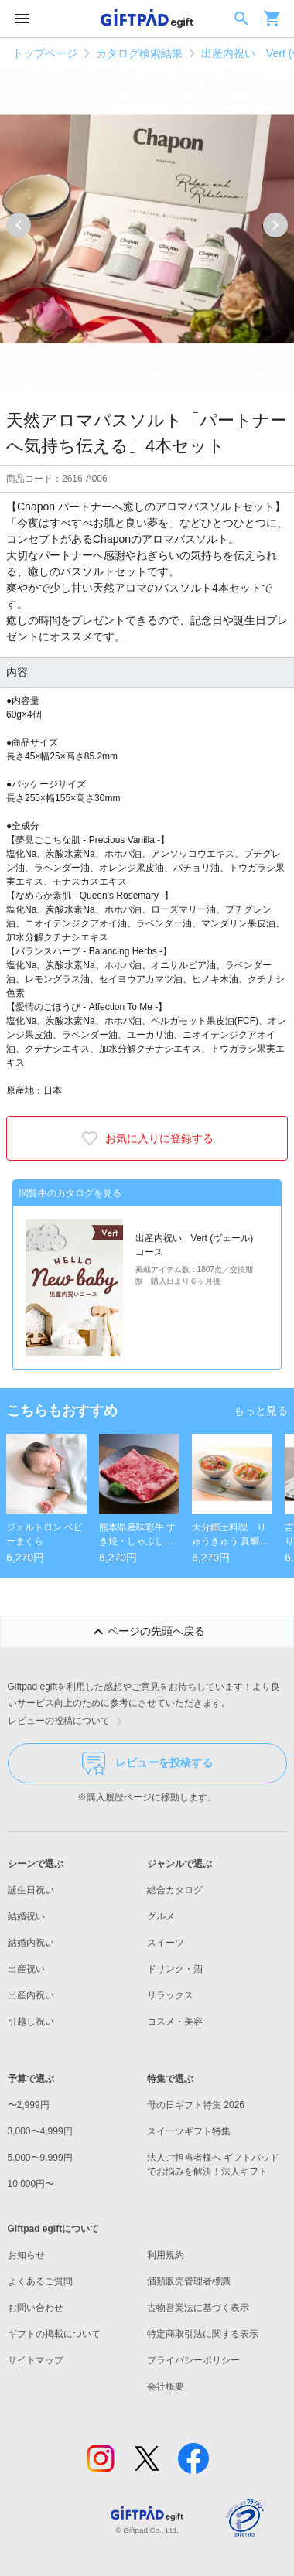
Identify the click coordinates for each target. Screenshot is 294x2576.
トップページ (44, 53)
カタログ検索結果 (139, 53)
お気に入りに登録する (147, 1138)
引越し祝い (31, 2021)
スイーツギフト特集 (189, 2131)
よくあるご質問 (40, 2281)
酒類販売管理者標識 (189, 2281)
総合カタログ (175, 1890)
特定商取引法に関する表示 (202, 2334)
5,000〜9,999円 (40, 2157)
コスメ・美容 (175, 2021)
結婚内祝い (31, 1942)
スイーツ (165, 1942)
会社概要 (165, 2386)
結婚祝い (26, 1916)
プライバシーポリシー (193, 2360)
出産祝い (26, 1969)
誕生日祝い (31, 1890)
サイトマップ (35, 2360)
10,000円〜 (31, 2184)
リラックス (170, 1995)
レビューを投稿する (147, 1763)
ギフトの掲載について (54, 2334)
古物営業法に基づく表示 (198, 2307)
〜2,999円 (29, 2105)
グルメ (161, 1916)
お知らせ (26, 2255)
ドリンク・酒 (175, 1969)
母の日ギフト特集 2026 (195, 2105)
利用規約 (165, 2255)
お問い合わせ (35, 2307)
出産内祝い (31, 1995)
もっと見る (261, 1410)
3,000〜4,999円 (40, 2131)
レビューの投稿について (68, 1721)
